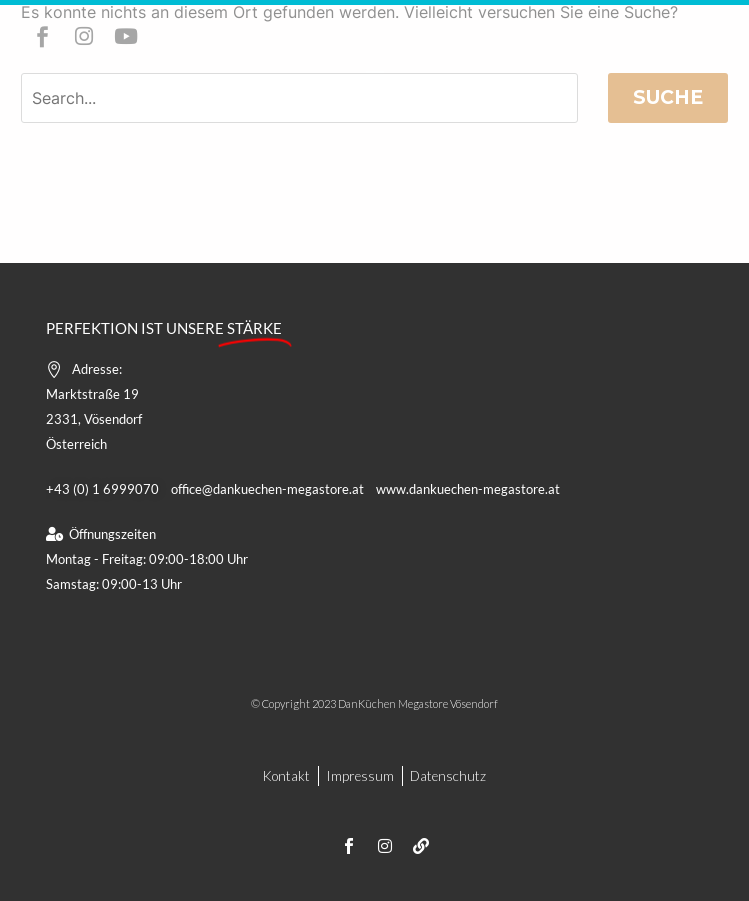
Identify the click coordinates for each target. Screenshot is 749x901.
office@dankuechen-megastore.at (267, 489)
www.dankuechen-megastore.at (468, 489)
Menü (375, 77)
